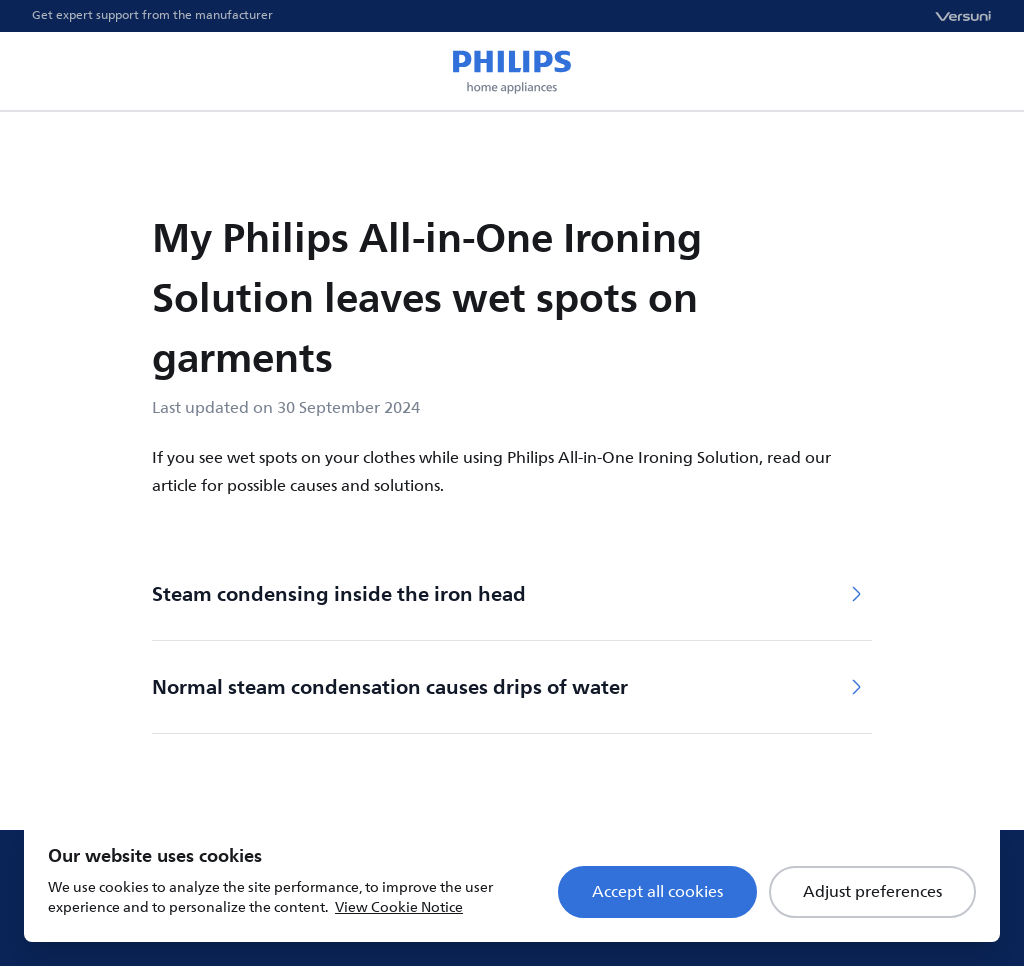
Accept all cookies (657, 892)
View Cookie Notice (399, 907)
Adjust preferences (872, 892)
